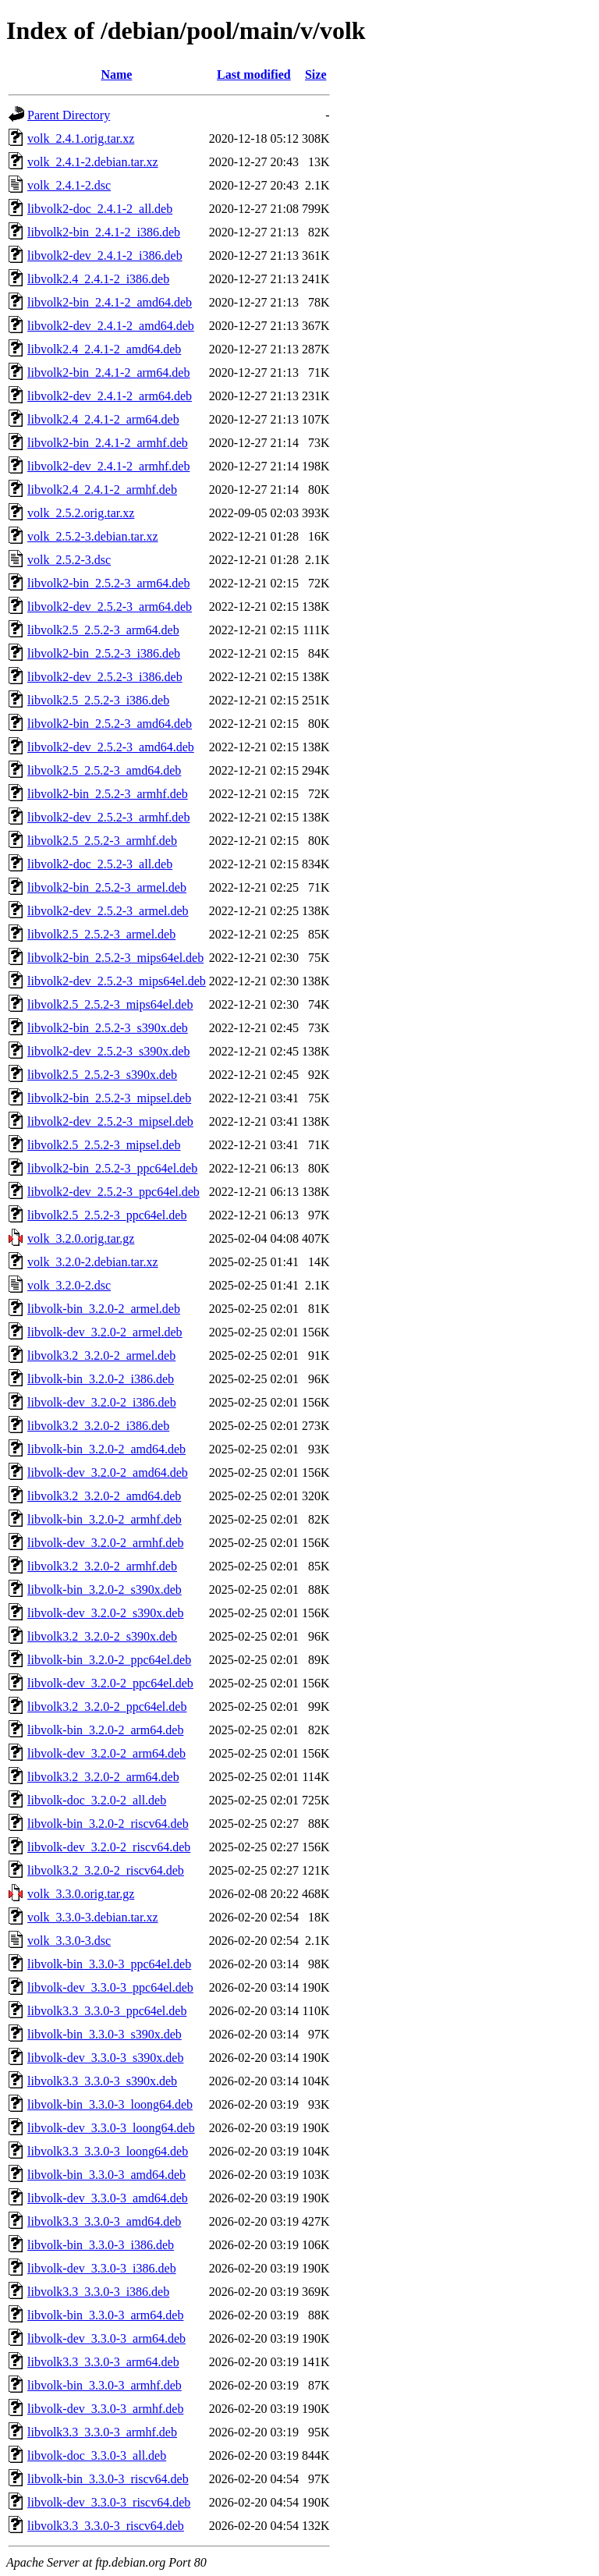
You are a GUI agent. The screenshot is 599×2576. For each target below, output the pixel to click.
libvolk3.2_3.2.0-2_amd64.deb (104, 1496)
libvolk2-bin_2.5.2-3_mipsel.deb (109, 1098)
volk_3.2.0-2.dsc (69, 1285)
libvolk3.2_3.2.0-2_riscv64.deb (105, 1870)
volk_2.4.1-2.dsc (69, 185)
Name (116, 74)
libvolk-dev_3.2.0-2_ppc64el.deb (110, 1683)
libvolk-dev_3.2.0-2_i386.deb (101, 1402)
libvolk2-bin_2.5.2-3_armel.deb (106, 887)
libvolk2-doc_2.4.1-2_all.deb (99, 208)
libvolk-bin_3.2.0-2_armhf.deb (104, 1519)
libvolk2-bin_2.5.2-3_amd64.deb (109, 723)
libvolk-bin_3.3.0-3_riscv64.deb (108, 2479)
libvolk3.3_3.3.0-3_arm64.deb (103, 2361)
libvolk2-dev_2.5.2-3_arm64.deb (109, 606)
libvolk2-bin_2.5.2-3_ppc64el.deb (112, 1168)
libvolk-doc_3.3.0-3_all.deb (96, 2455)
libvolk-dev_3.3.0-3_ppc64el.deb (110, 1987)
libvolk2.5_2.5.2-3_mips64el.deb (110, 1004)
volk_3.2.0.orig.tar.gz (80, 1238)
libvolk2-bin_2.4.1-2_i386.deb (103, 232)
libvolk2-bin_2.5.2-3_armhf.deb (107, 793)
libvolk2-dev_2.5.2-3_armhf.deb (108, 817)
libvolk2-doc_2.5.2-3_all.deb (99, 864)
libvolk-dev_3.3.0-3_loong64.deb (111, 2127)
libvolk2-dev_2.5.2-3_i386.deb (105, 676)
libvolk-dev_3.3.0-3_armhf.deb (105, 2408)
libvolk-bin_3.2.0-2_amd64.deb (106, 1449)
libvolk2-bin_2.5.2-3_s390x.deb (107, 1027)
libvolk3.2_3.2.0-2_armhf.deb (102, 1566)
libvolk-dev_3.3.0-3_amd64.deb (107, 2198)
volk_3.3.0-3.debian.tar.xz (92, 1917)
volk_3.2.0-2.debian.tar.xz (92, 1261)
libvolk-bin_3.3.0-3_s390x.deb (104, 2034)
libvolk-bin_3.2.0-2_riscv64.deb (108, 1823)
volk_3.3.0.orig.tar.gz (80, 1893)
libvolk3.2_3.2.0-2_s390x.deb (102, 1636)
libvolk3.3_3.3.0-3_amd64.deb (104, 2221)
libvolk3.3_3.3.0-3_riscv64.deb (105, 2525)
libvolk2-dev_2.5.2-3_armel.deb (108, 910)
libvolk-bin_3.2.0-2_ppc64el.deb (109, 1659)
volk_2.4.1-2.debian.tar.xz (92, 162)
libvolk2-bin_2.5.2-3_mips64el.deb (115, 957)
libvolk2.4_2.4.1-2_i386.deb (98, 279)
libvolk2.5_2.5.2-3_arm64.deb (103, 630)
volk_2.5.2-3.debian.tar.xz (92, 536)
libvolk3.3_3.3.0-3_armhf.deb (102, 2432)
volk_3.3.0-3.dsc (69, 1940)
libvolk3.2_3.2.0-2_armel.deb (101, 1355)
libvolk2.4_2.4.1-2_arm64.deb (103, 419)
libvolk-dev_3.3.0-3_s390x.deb (105, 2057)
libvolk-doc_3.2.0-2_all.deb (96, 1800)
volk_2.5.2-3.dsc (69, 559)
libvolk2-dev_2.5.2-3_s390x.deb (108, 1051)
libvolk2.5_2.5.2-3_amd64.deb (104, 770)
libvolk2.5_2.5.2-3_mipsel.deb (103, 1144)
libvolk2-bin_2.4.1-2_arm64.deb (108, 372)
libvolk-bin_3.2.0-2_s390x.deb (104, 1589)
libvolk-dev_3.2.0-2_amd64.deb (107, 1472)
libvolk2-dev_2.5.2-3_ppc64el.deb (113, 1191)
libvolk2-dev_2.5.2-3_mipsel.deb (110, 1121)
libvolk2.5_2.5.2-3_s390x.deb (102, 1074)
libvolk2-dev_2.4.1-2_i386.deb (105, 255)
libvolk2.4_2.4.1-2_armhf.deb (102, 489)
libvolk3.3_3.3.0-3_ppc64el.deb (106, 2010)
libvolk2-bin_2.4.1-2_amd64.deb (109, 302)
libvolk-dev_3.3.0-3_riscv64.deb (108, 2502)
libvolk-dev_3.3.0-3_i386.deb (101, 2268)
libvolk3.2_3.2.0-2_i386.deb (98, 1425)
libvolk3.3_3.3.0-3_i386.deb (98, 2291)
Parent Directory (68, 115)
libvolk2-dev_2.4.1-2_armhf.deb (108, 466)
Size (316, 74)
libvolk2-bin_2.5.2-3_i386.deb (103, 653)
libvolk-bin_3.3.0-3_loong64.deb (110, 2104)
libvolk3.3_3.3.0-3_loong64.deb (107, 2151)
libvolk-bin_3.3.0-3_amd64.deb (106, 2174)
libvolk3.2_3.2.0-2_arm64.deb (103, 1776)
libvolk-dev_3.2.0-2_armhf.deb (105, 1542)
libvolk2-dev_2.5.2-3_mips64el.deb (116, 981)
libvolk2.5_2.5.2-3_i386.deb (98, 700)
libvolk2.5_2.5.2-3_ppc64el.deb (106, 1215)
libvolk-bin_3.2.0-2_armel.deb (103, 1308)
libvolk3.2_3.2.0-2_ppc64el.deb (106, 1706)
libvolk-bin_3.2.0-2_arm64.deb (105, 1730)
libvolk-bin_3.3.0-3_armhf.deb (104, 2385)
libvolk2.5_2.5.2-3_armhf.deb (102, 840)
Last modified (254, 74)
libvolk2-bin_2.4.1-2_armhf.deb (107, 442)
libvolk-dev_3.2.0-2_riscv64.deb (108, 1847)
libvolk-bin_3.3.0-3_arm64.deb (105, 2315)
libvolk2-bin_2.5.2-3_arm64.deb (108, 583)
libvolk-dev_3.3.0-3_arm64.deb (106, 2338)
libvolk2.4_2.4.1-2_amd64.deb (104, 349)
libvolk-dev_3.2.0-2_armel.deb (105, 1332)
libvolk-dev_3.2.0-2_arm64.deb (106, 1753)
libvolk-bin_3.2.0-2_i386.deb (100, 1379)
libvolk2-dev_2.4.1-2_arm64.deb (109, 396)
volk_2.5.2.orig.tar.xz (80, 513)
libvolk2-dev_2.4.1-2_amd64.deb (110, 325)
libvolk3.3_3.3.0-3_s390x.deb (102, 2081)
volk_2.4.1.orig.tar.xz (80, 138)
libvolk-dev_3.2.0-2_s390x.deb (105, 1613)
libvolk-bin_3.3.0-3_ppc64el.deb (109, 1964)
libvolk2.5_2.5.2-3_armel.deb (101, 934)
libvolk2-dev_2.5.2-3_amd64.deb (110, 747)
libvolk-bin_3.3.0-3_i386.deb (100, 2244)
